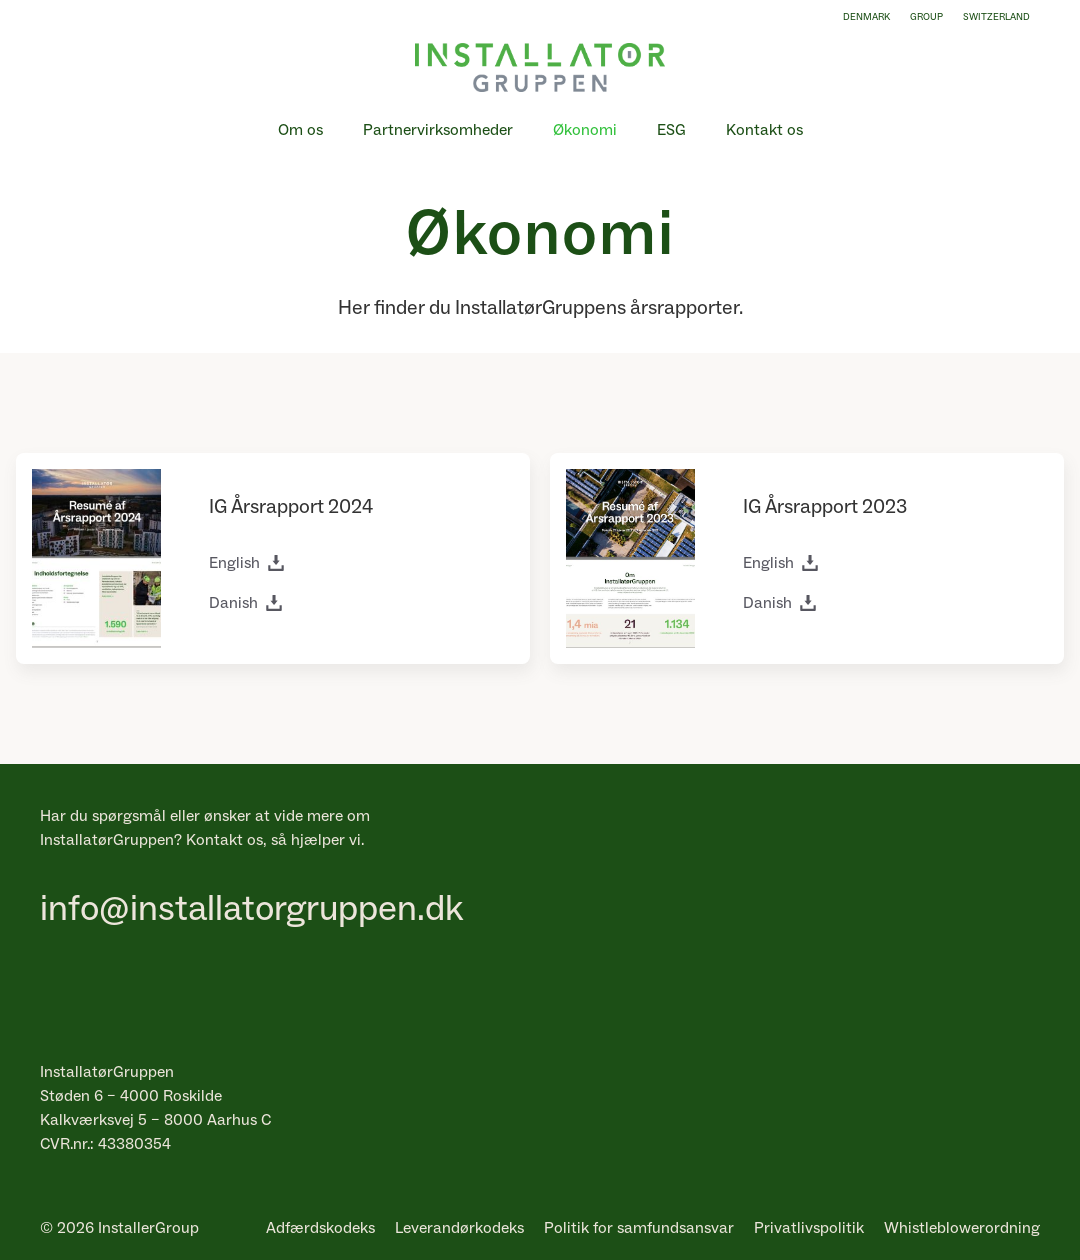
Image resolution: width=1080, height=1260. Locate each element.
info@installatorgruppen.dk (251, 909)
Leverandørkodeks (459, 1228)
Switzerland (996, 17)
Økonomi (585, 130)
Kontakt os (764, 130)
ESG (671, 130)
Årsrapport (277, 507)
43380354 (134, 1144)
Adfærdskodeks (320, 1228)
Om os (300, 130)
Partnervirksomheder (438, 130)
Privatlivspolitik (809, 1228)
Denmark (866, 17)
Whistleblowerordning (962, 1228)
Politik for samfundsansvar (639, 1228)
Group (926, 17)
